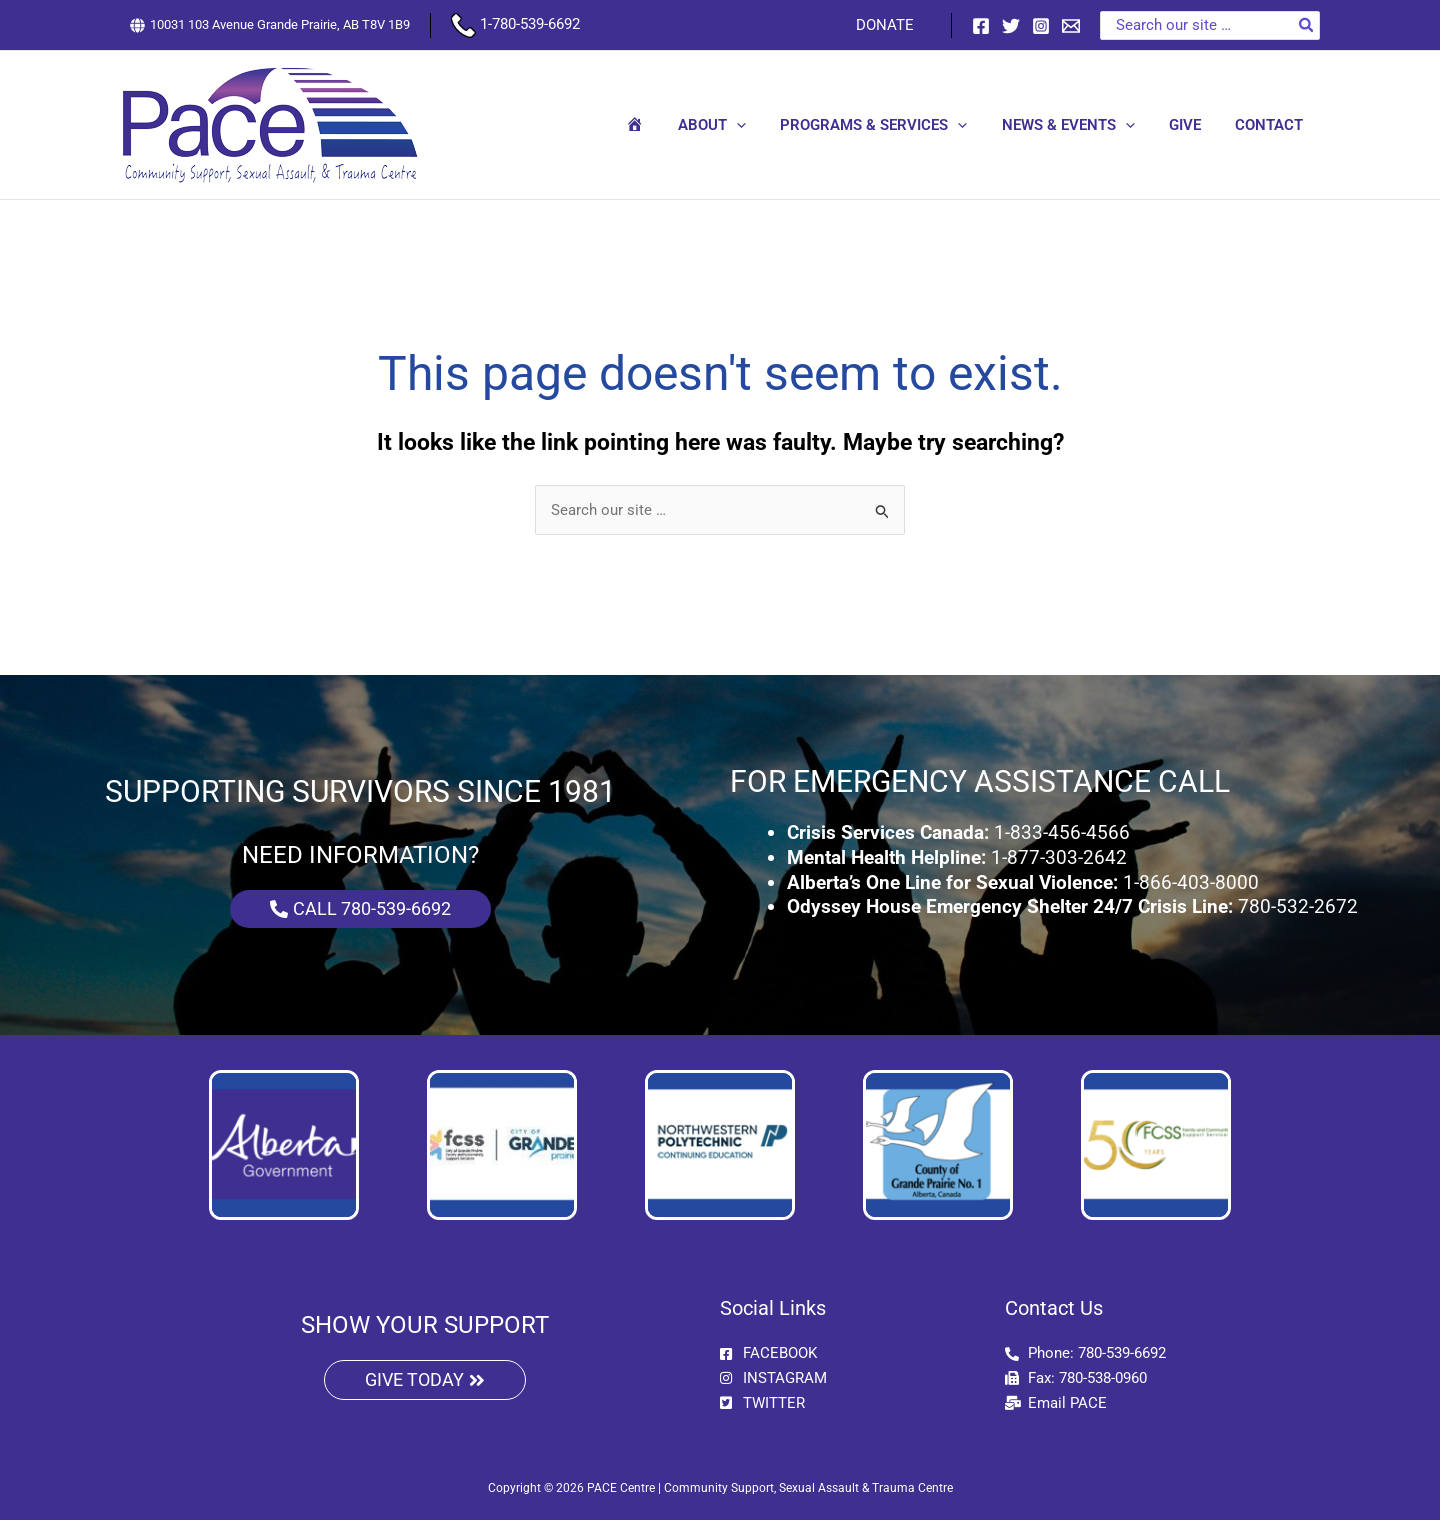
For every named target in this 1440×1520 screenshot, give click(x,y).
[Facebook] (981, 26)
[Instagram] (1041, 26)
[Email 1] (1071, 26)
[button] (755, 125)
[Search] (1307, 25)
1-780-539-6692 (515, 24)
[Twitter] (1011, 26)
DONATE (887, 25)
